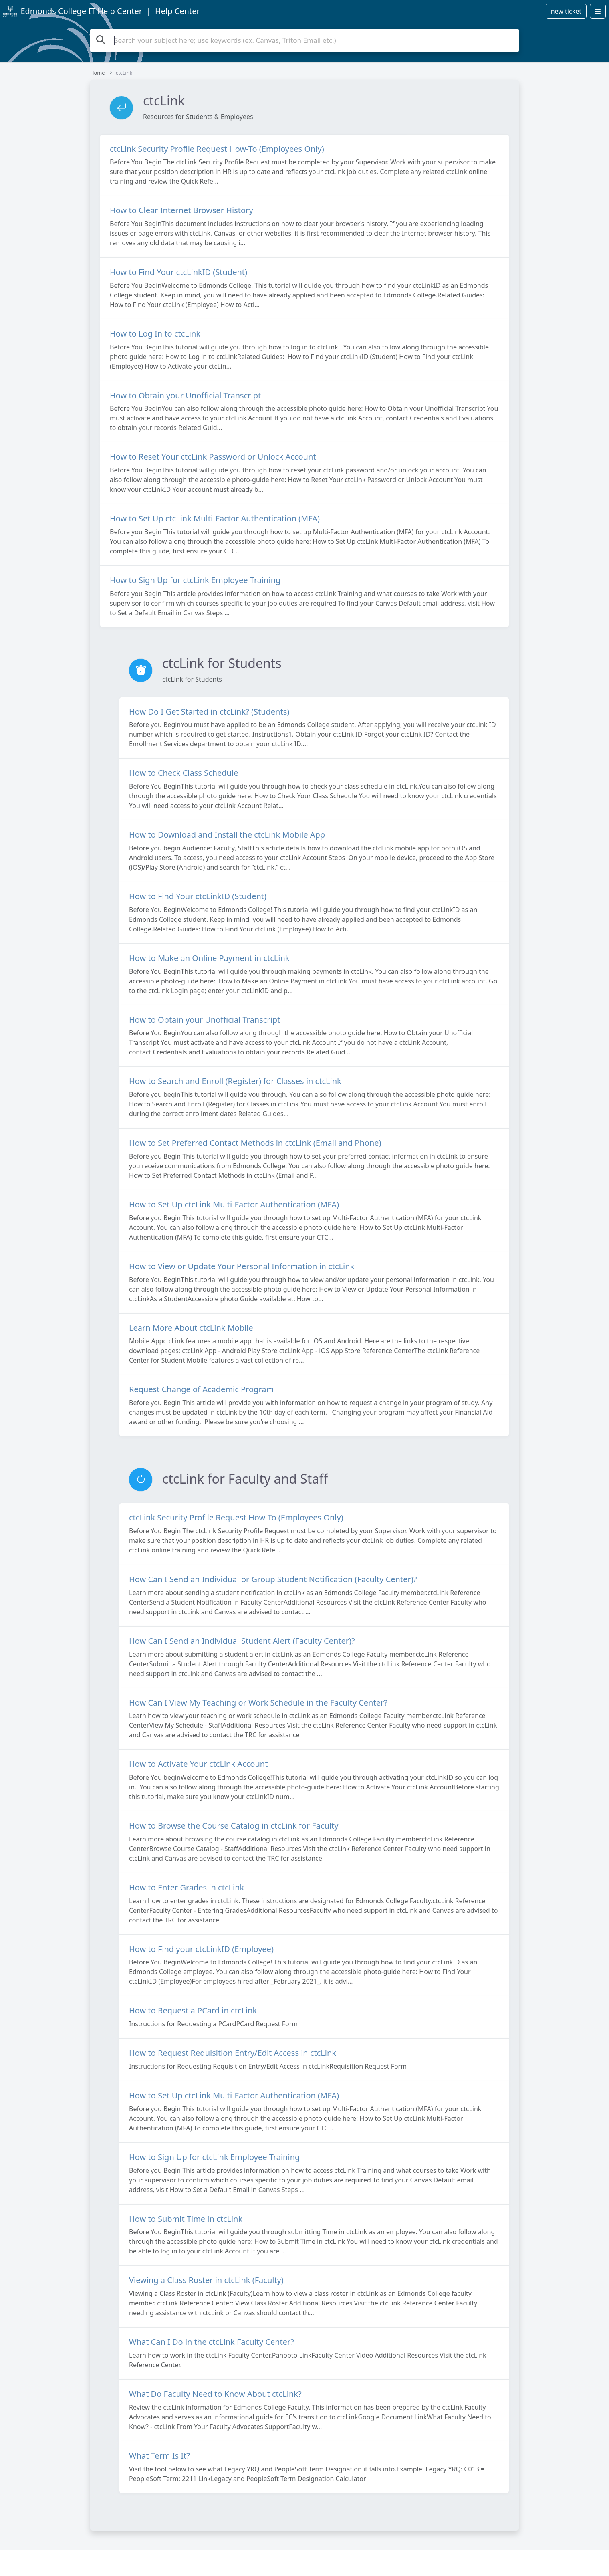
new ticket (566, 11)
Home (97, 72)
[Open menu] (598, 11)
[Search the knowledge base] (304, 40)
